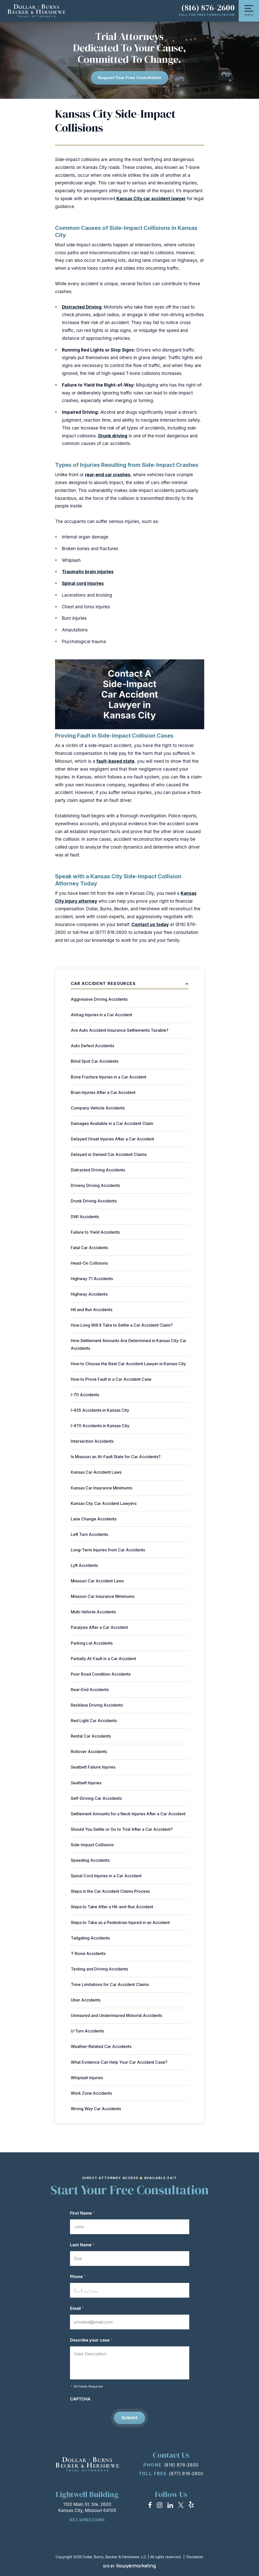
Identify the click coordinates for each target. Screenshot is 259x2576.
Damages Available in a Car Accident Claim (112, 1123)
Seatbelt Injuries (86, 1782)
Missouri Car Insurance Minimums (102, 1596)
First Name (82, 2213)
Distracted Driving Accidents (98, 1169)
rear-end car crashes (107, 474)
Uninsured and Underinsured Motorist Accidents (116, 2015)
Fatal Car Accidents (89, 1247)
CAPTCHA (80, 2399)
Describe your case (91, 2340)
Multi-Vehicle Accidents (93, 1611)
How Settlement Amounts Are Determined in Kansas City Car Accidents (128, 1344)
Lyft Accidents (84, 1565)
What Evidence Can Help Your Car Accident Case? (119, 2062)
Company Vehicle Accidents (98, 1107)
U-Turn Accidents (87, 2030)
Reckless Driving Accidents (97, 1705)
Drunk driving (112, 435)
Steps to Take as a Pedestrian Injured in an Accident (120, 1922)
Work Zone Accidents (91, 2093)
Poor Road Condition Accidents (101, 1674)
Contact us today (150, 924)
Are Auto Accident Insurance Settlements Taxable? (119, 1030)
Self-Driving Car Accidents (96, 1798)
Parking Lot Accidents (92, 1643)
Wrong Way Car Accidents (96, 2108)
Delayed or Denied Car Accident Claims (109, 1154)
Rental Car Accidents (91, 1736)
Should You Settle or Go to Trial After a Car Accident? (122, 1829)
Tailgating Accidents (90, 1938)
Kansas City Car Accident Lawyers (103, 1503)
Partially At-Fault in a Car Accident (103, 1658)
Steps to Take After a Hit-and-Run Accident (112, 1906)
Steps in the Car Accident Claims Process (110, 1891)
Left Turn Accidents (89, 1534)
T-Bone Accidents (88, 1953)
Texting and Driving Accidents (99, 1968)
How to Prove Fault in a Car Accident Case (111, 1379)
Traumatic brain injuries (88, 571)
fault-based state (115, 761)
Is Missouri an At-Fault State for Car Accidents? (116, 1456)
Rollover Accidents (89, 1751)
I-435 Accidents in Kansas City (100, 1410)
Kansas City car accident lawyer (151, 198)
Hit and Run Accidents (91, 1309)
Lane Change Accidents (93, 1518)
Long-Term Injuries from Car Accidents (108, 1549)
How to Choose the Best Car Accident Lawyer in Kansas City (128, 1363)
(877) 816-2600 (186, 2473)
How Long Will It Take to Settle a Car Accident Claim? (122, 1325)
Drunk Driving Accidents (94, 1200)
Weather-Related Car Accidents (101, 2046)
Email (77, 2308)
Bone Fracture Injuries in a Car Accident (108, 1076)
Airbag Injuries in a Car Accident (101, 1014)
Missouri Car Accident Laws (97, 1580)
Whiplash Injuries (87, 2077)
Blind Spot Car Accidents (94, 1061)
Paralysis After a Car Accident (99, 1627)
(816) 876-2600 (208, 8)
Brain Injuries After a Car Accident (103, 1092)
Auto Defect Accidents (92, 1045)
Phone (78, 2276)
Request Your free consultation (129, 77)
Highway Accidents (89, 1294)
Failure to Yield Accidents (95, 1232)
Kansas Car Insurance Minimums (101, 1487)
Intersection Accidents (92, 1441)
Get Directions (87, 2519)
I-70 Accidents (85, 1394)
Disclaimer (194, 2557)
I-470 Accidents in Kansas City (100, 1425)
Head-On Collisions (89, 1263)
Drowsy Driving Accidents (95, 1185)
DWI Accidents (85, 1216)
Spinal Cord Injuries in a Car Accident (106, 1875)
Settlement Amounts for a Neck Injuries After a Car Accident (128, 1813)
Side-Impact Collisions (92, 1844)
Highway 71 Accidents (92, 1278)
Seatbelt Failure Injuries (93, 1767)
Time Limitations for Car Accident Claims (110, 1984)
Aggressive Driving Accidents (99, 999)
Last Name (82, 2245)
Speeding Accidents (90, 1860)
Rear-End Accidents (90, 1689)
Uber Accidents (85, 1999)
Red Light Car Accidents (94, 1720)
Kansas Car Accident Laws (96, 1472)
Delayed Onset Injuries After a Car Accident (112, 1138)
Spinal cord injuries (83, 583)
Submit (129, 2417)
